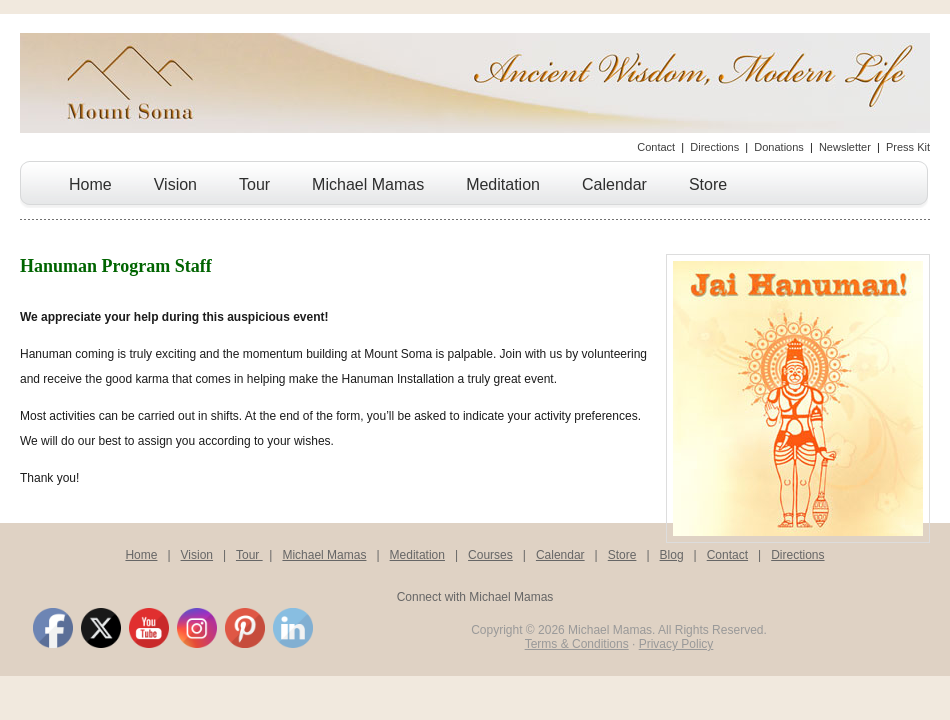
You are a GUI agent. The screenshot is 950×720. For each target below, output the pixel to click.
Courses (490, 555)
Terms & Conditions (577, 644)
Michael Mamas (368, 184)
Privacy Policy (676, 644)
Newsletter (845, 147)
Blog (672, 555)
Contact (656, 147)
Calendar (614, 184)
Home (90, 184)
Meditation (503, 184)
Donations (779, 147)
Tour (254, 184)
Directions (714, 147)
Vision (175, 184)
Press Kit (908, 147)
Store (708, 184)
